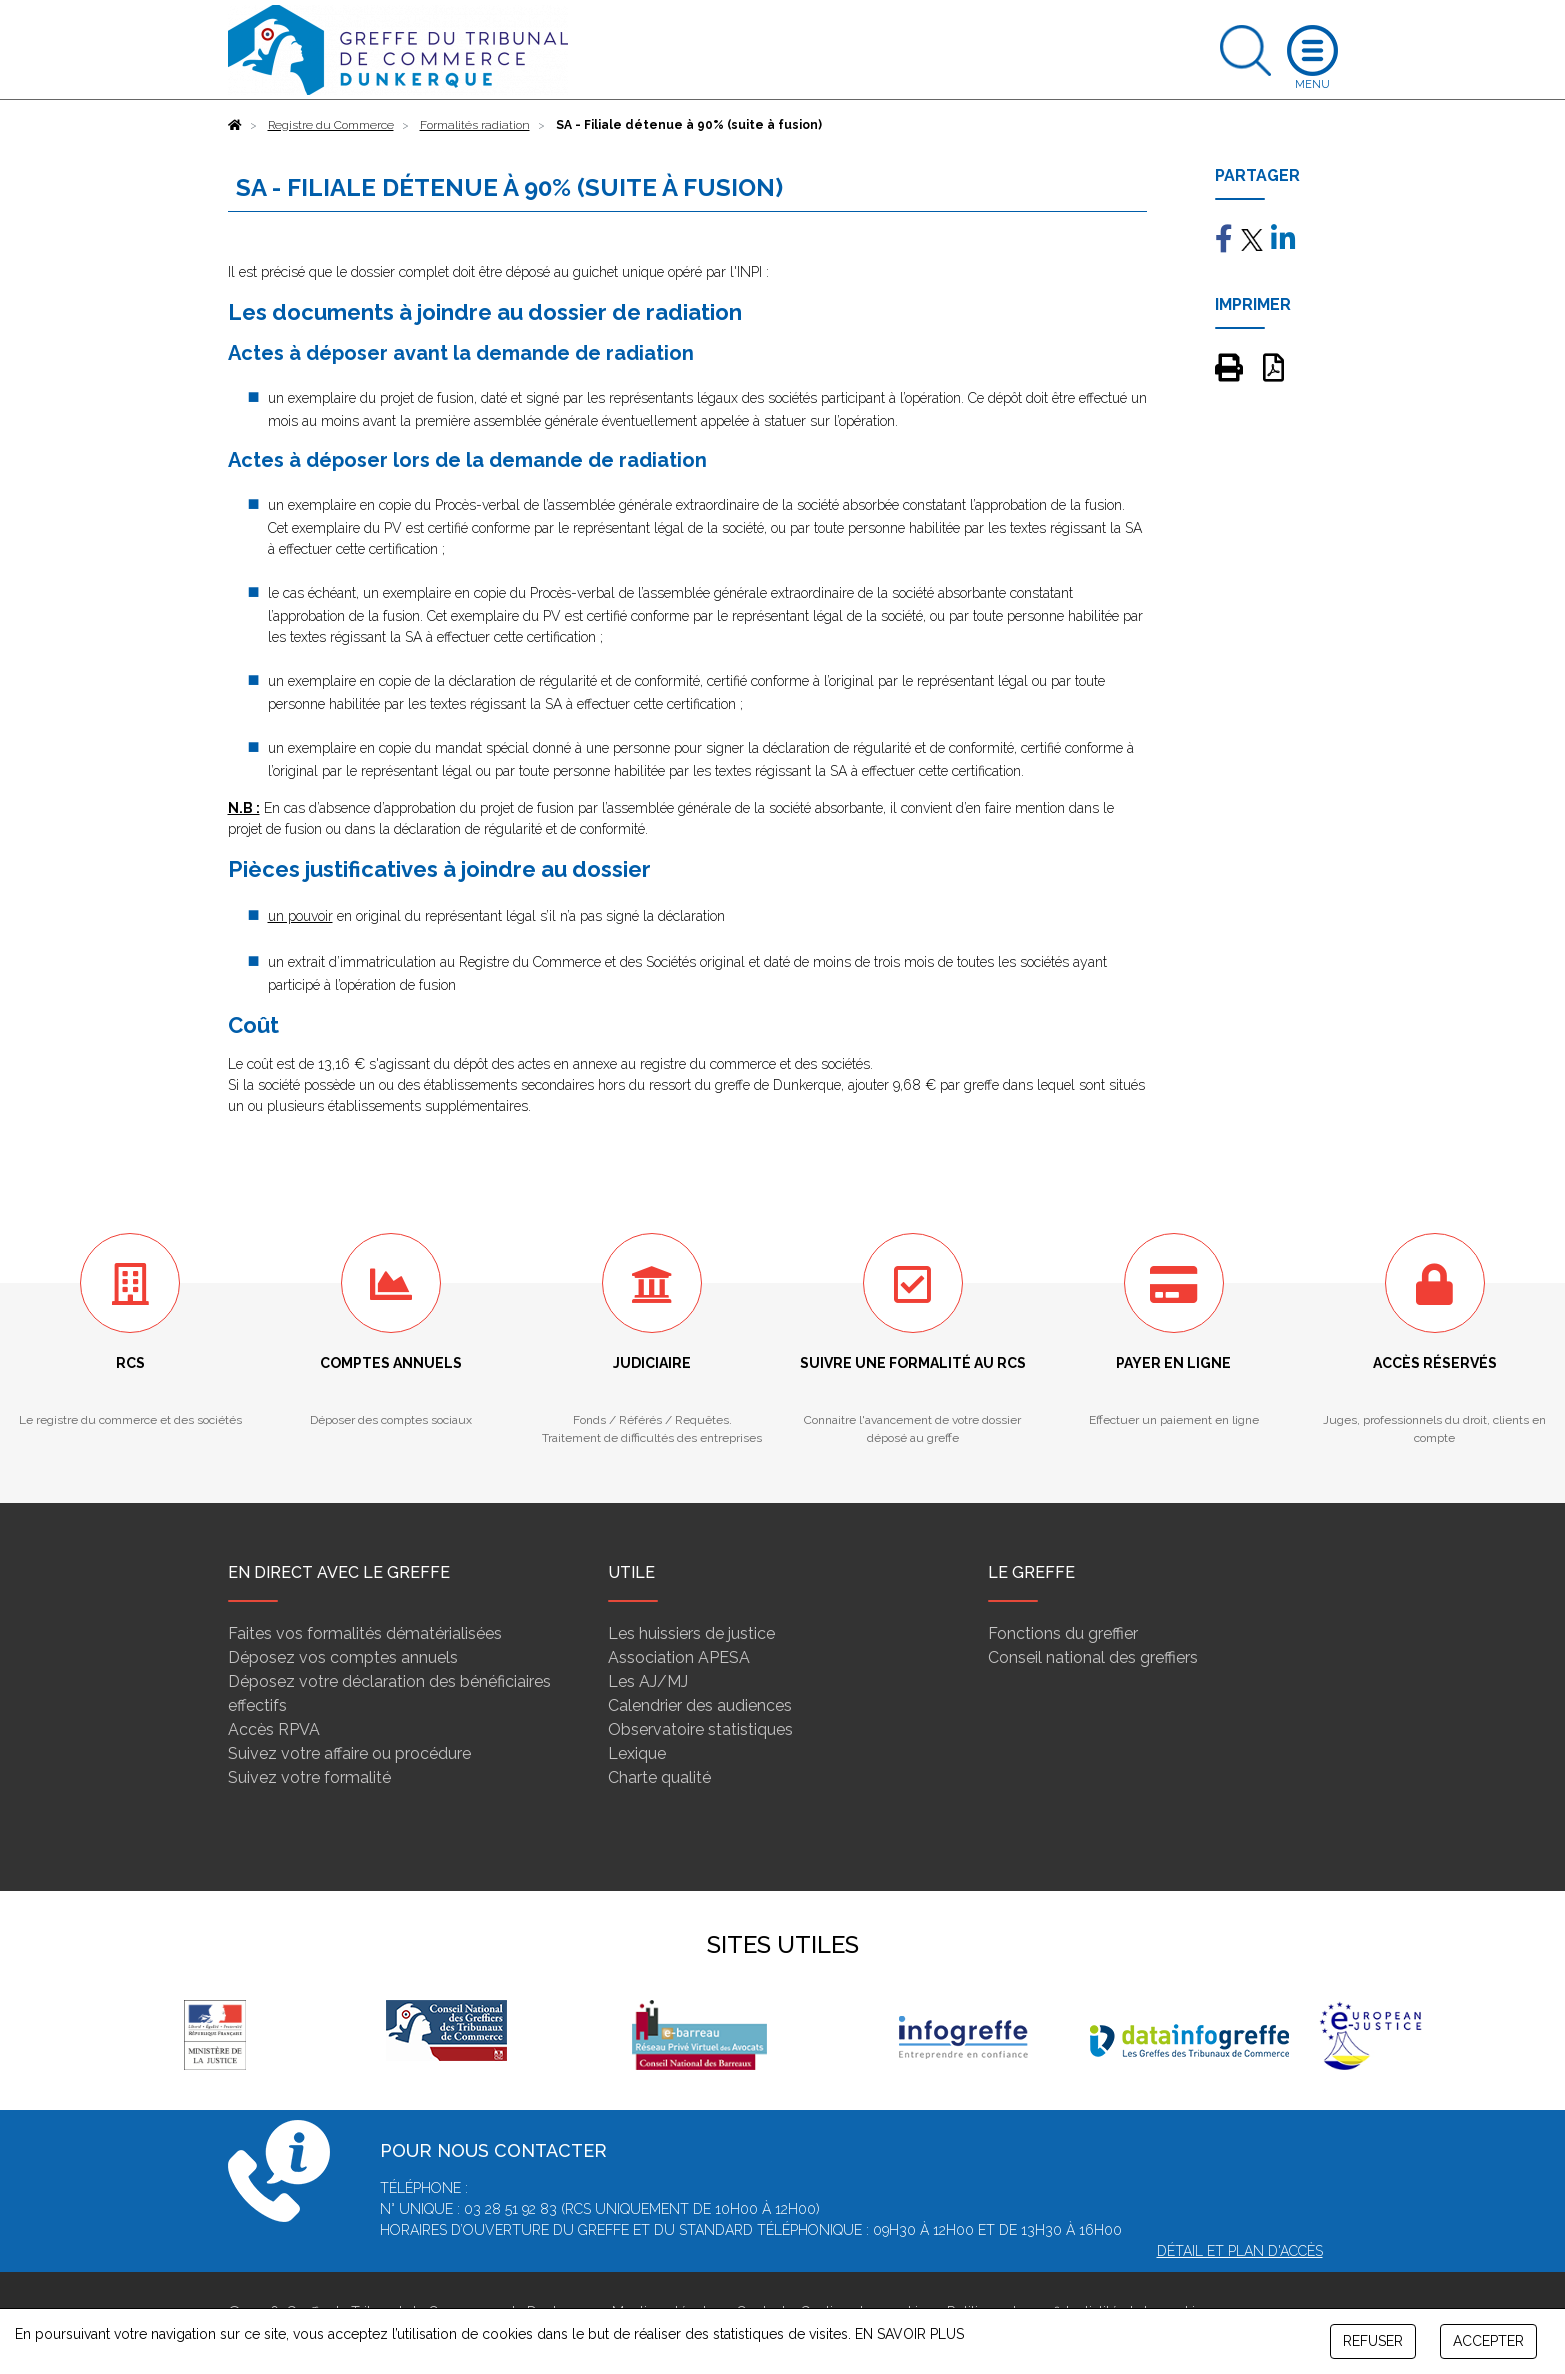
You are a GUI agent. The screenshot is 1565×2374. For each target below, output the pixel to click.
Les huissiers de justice (691, 1633)
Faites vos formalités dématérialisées (365, 1633)
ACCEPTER (1488, 2341)
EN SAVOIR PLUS (909, 2334)
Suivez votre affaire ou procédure (349, 1753)
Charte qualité (659, 1777)
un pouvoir (300, 916)
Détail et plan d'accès (1240, 2251)
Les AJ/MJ (648, 1681)
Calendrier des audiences (700, 1705)
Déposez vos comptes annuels (343, 1657)
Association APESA (679, 1657)
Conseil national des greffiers (1093, 1657)
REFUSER (1373, 2341)
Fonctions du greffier (1063, 1633)
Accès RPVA (274, 1729)
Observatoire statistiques (700, 1729)
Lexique (637, 1753)
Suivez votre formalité (309, 1777)
